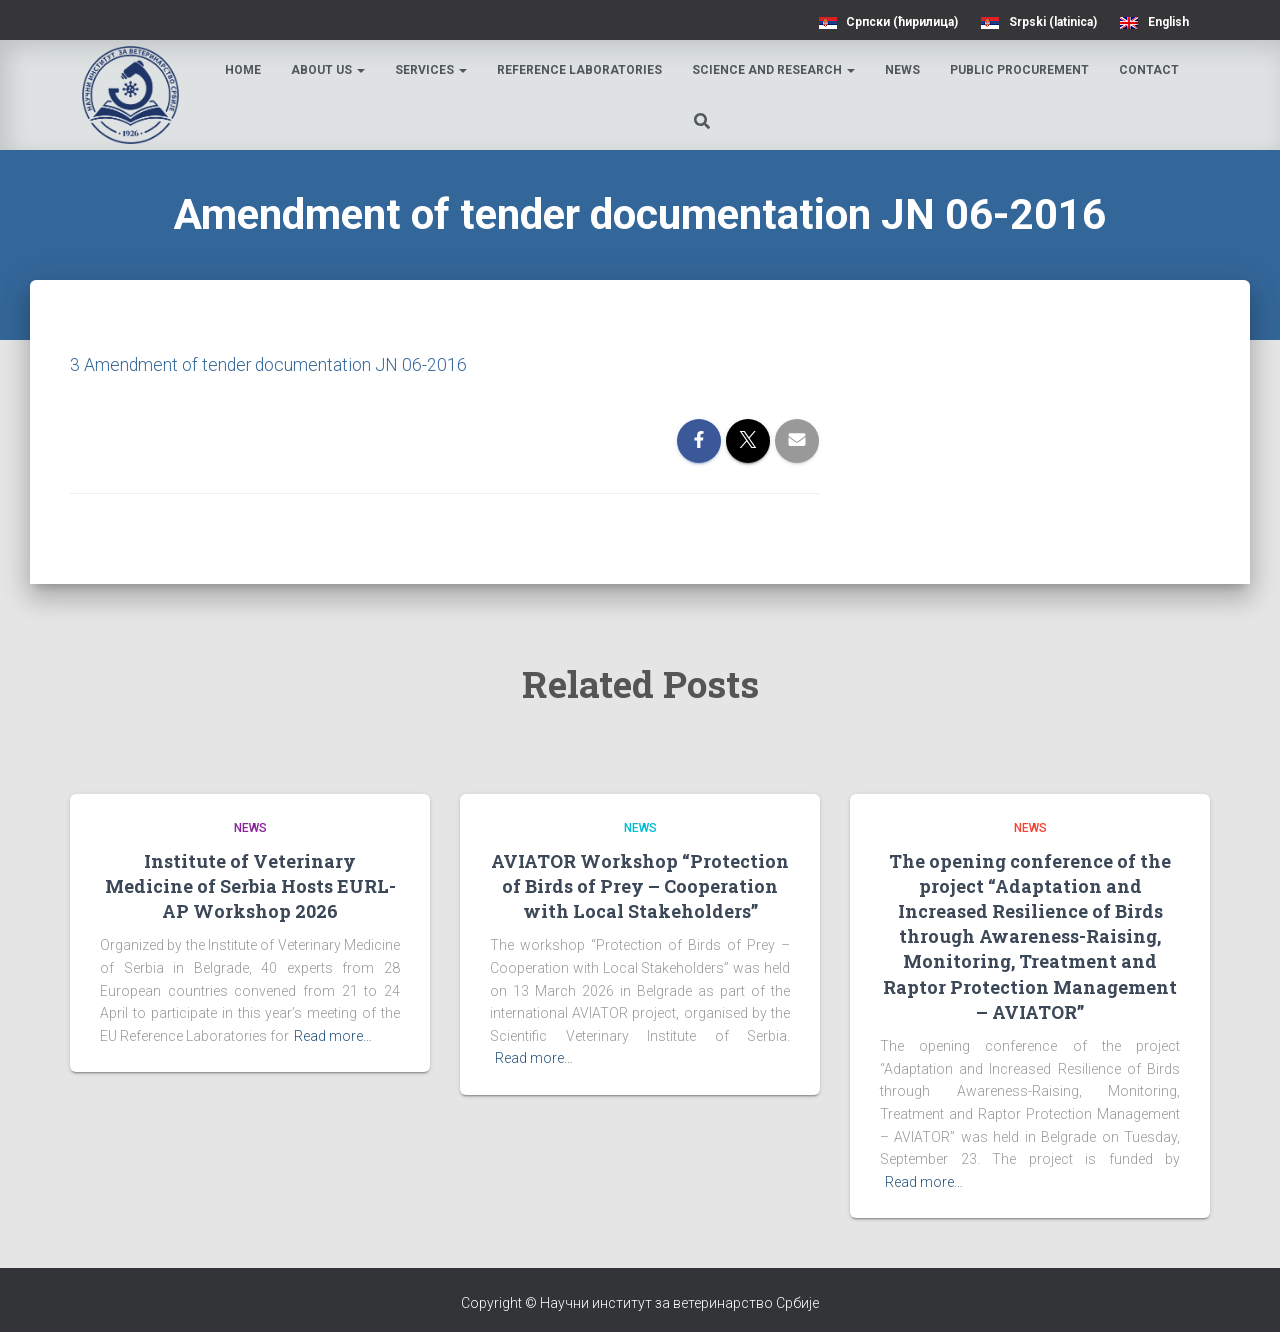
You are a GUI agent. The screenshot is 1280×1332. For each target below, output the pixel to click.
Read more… (333, 1036)
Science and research (775, 70)
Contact (1151, 70)
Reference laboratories (581, 70)
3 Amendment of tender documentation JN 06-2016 (270, 364)
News (904, 70)
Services (433, 70)
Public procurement (1021, 70)
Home (245, 70)
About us (330, 70)
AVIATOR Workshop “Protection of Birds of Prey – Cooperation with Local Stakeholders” (640, 885)
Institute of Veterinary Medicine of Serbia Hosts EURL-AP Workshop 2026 (250, 885)
